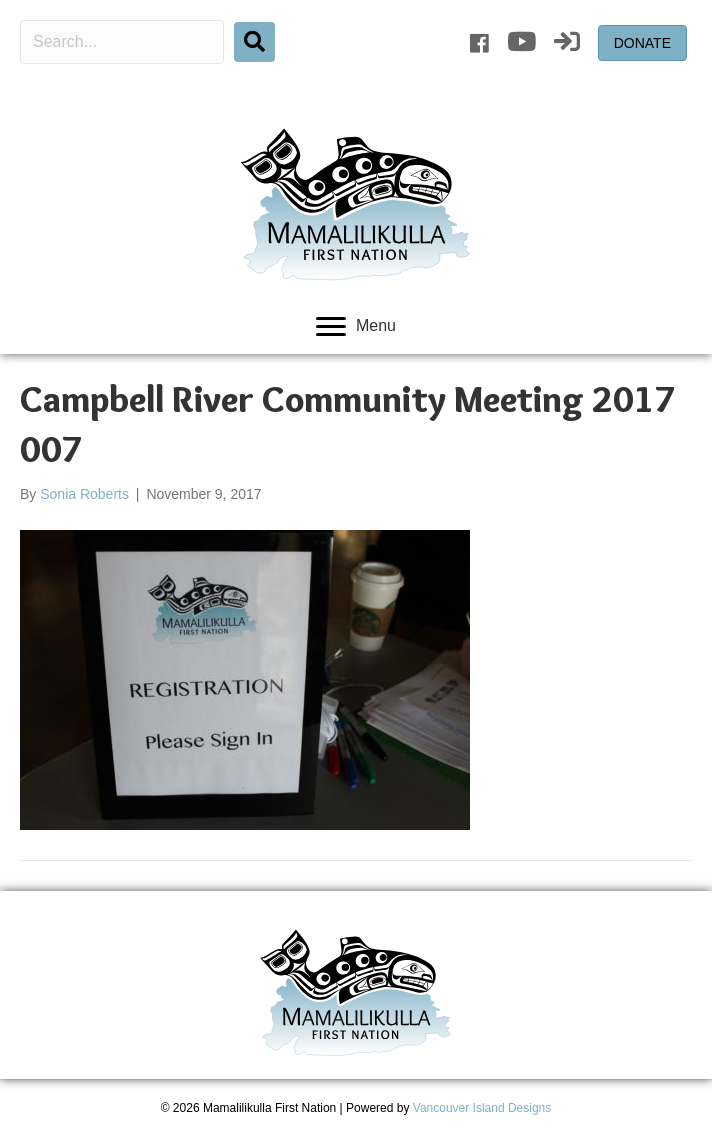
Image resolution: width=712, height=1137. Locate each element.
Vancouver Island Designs (482, 1108)
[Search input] (122, 42)
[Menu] (356, 327)
